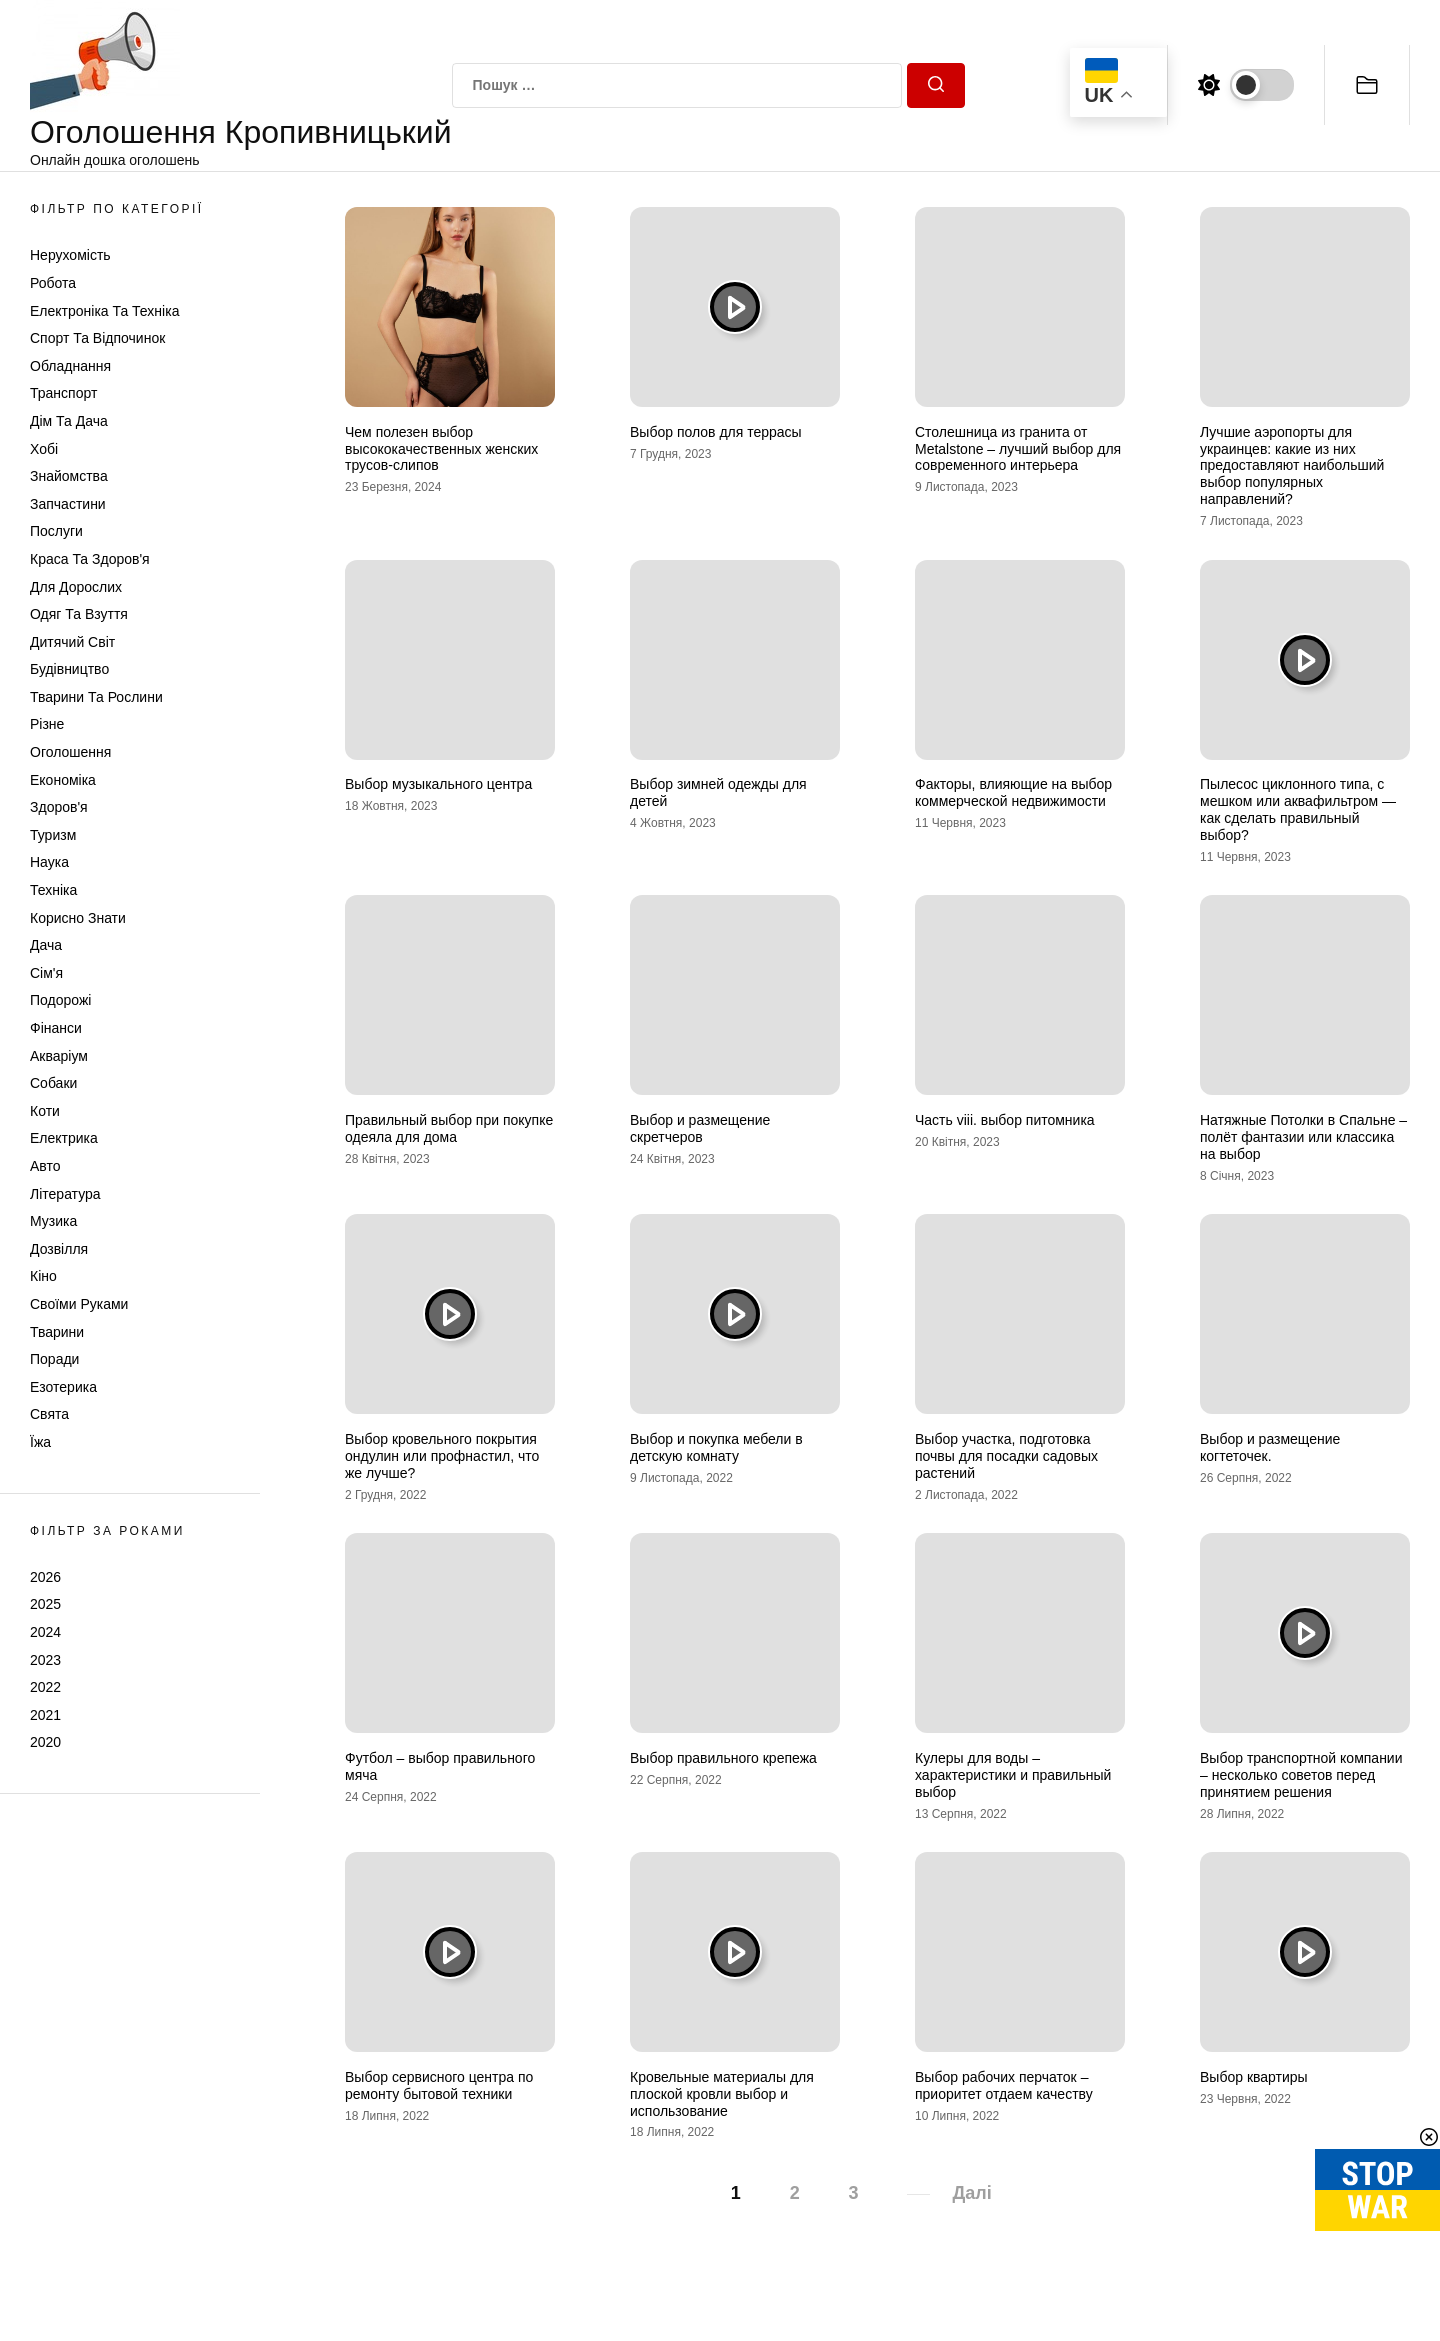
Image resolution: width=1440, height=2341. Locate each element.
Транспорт (63, 393)
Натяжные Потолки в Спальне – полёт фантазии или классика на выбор (1303, 1137)
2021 (45, 1715)
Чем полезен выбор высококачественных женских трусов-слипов (441, 449)
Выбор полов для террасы (716, 432)
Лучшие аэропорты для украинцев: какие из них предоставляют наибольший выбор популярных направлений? (1292, 465)
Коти (45, 1111)
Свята (49, 1414)
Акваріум (59, 1056)
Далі (971, 2193)
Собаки (53, 1083)
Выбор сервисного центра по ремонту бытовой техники (439, 2085)
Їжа (40, 1442)
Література (65, 1194)
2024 (45, 1632)
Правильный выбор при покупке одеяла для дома (449, 1128)
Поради (54, 1359)
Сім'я (46, 973)
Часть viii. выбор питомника (1005, 1120)
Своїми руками (79, 1304)
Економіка (63, 780)
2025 (45, 1604)
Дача (46, 945)
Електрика (64, 1138)
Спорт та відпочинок (97, 338)
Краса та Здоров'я (90, 559)
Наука (49, 862)
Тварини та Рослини (96, 697)
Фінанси (56, 1028)
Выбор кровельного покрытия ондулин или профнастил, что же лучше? (442, 1456)
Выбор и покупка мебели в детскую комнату (716, 1447)
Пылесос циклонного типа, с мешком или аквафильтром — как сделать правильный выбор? (1298, 809)
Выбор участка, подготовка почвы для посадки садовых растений (1006, 1456)
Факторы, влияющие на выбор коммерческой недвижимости (1013, 792)
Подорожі (60, 1000)
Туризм (53, 835)
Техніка (53, 890)
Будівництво (69, 669)
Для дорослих (76, 587)
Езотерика (63, 1387)
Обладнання (70, 366)
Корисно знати (78, 918)
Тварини (57, 1332)
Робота (53, 283)
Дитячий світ (72, 642)
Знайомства (69, 476)
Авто (45, 1166)
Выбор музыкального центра (438, 784)
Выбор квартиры (1254, 2077)
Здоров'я (59, 807)
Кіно (43, 1276)
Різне (47, 724)
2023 (45, 1660)
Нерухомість (70, 255)
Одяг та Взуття (79, 614)
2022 (45, 1687)
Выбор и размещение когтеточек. (1270, 1447)
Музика (53, 1221)
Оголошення (70, 752)
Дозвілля (59, 1249)
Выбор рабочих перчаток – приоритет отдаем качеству (1004, 2085)
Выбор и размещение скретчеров (700, 1128)
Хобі (44, 449)
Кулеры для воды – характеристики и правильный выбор (1013, 1775)
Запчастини (68, 504)
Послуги (56, 531)
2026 (45, 1577)
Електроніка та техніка (104, 311)
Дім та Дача (69, 421)
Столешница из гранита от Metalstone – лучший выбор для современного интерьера (1018, 449)
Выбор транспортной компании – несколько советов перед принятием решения (1301, 1775)
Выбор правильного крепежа (723, 1758)
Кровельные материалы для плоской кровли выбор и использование (722, 2094)
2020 (45, 1742)
